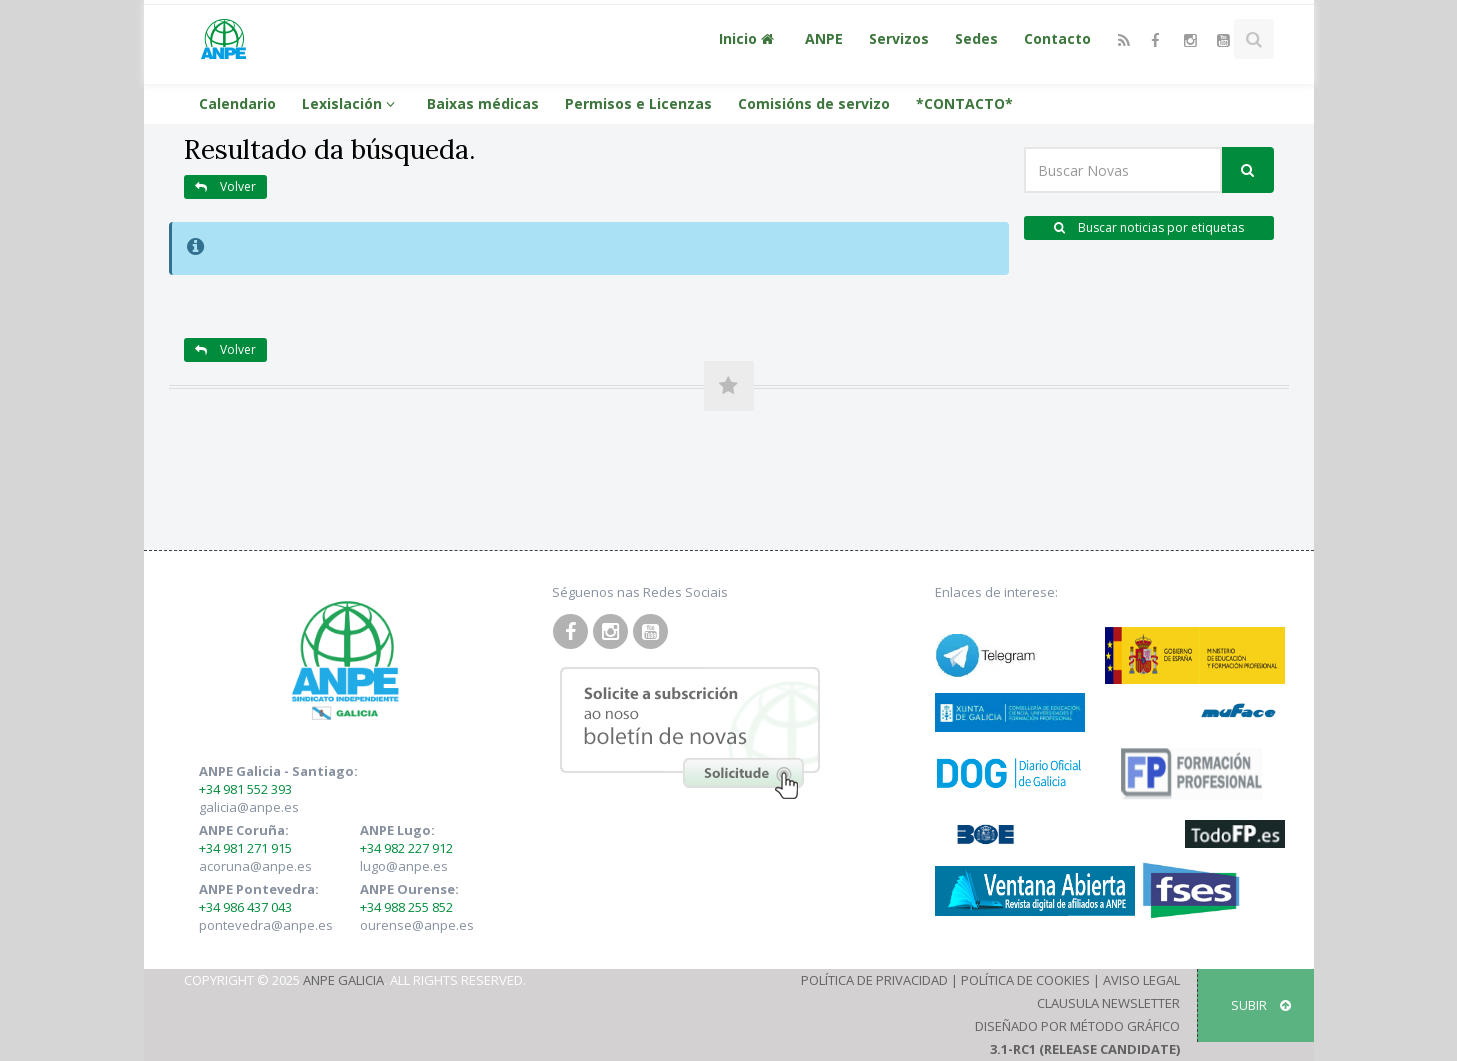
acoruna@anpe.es (255, 866)
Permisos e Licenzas (638, 103)
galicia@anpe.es (249, 807)
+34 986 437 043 (245, 907)
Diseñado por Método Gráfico (1077, 1026)
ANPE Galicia (343, 980)
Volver (225, 186)
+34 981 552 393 (245, 789)
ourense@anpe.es (417, 925)
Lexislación (351, 103)
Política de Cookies (1025, 980)
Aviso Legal (1141, 980)
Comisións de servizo (814, 103)
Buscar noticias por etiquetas (1149, 227)
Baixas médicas (483, 103)
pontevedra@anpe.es (266, 925)
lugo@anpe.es (404, 866)
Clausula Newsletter (1108, 1003)
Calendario (237, 103)
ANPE (824, 38)
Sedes (976, 38)
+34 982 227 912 (406, 848)
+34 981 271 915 (245, 848)
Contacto (1057, 38)
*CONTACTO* (964, 103)
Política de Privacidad (874, 980)
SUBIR (1261, 1005)
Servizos (899, 38)
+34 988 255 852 (406, 907)
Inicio (749, 38)
